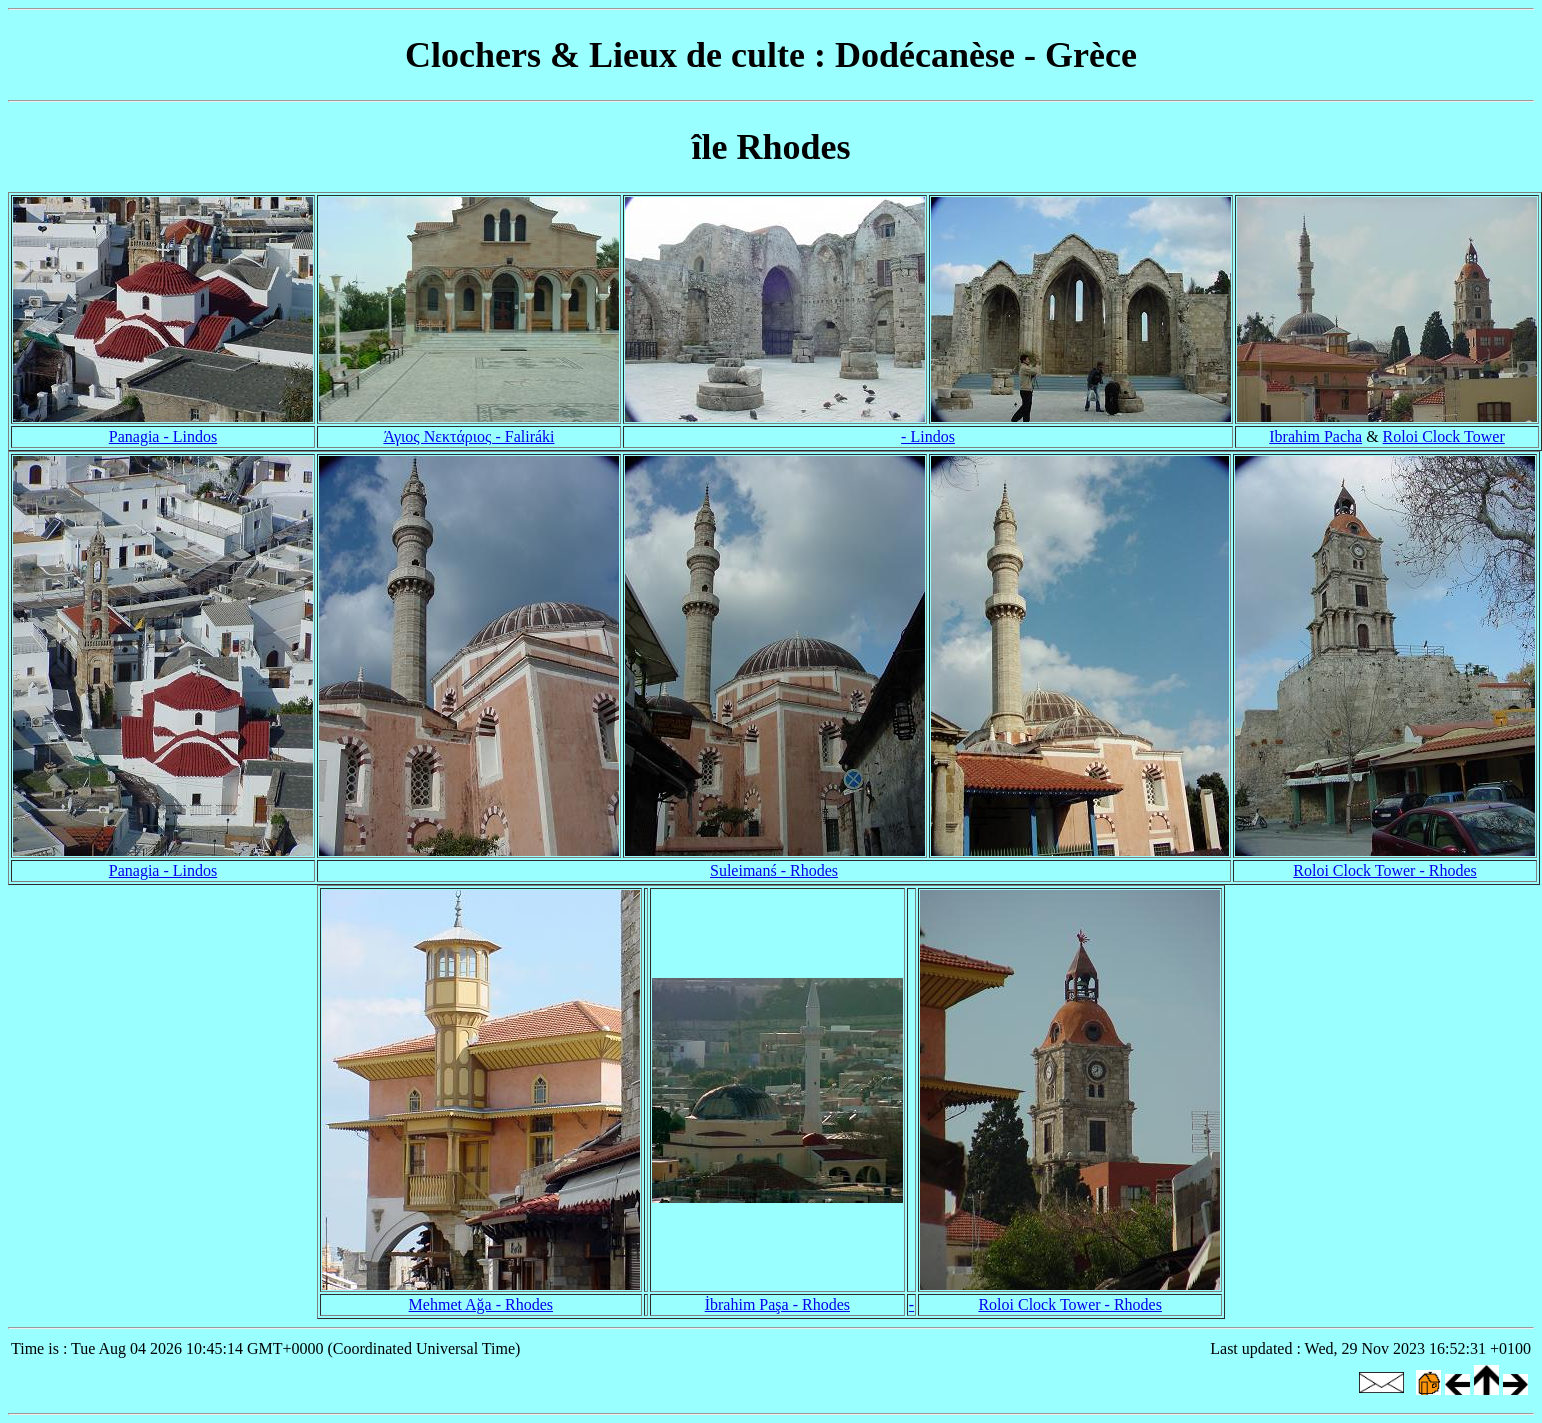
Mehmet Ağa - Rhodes (481, 1304)
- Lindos (928, 436)
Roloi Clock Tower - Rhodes (1384, 870)
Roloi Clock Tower (1444, 436)
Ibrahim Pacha (1315, 436)
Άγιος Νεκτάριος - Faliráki (468, 436)
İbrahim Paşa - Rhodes (777, 1304)
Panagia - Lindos (163, 436)
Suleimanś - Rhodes (774, 870)
